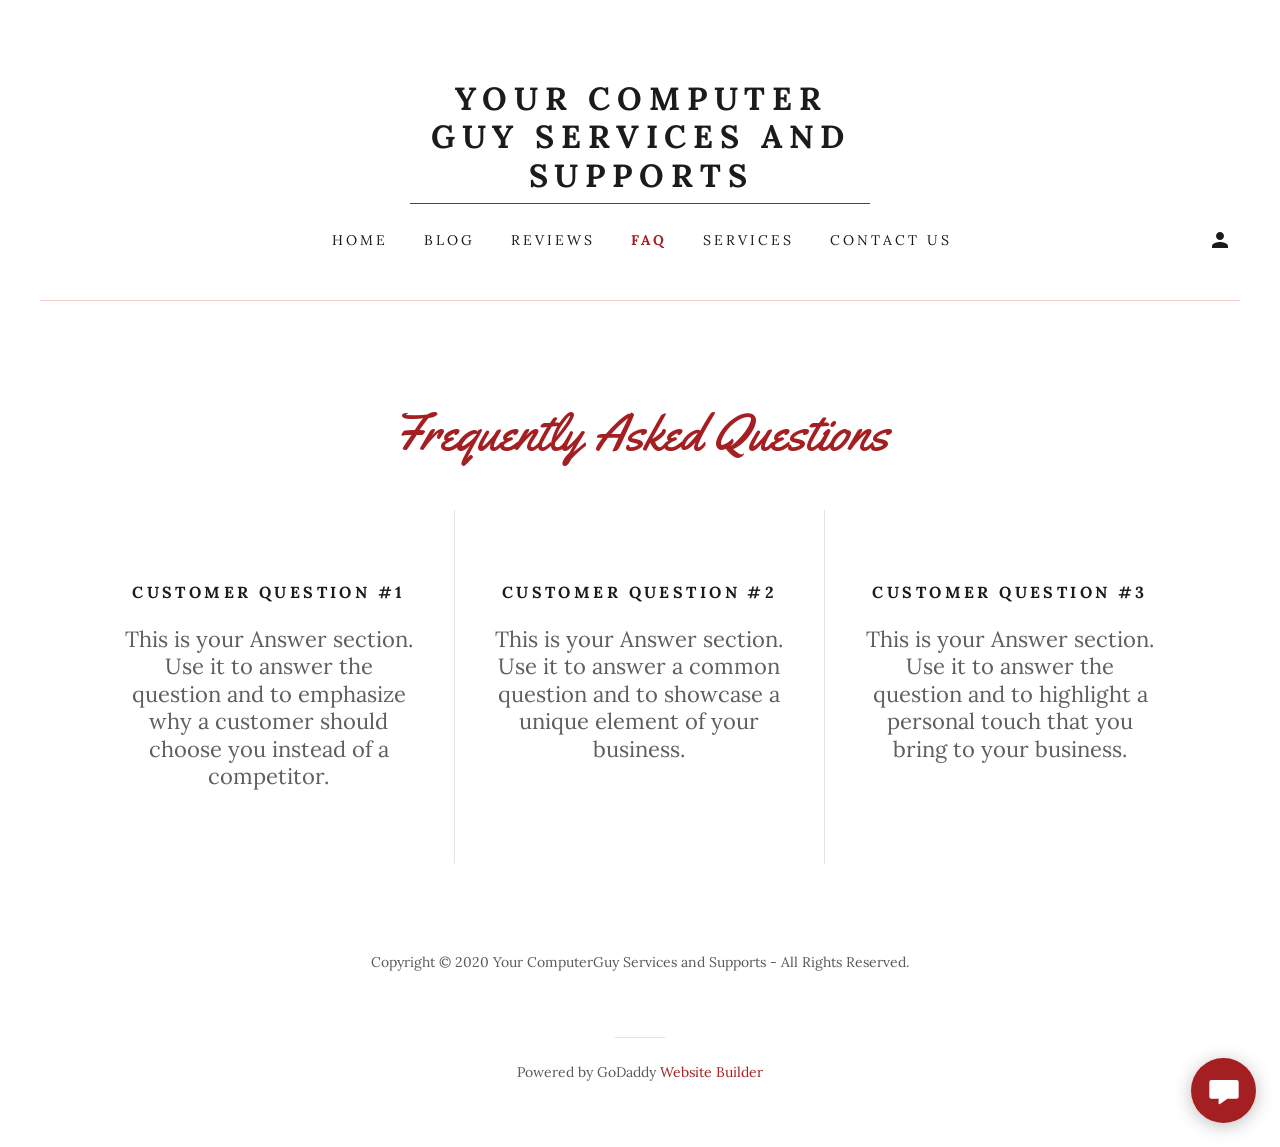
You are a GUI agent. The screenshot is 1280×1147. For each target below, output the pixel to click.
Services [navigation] (748, 240)
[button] (640, 142)
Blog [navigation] (449, 240)
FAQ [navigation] (649, 240)
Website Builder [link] (711, 1072)
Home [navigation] (360, 240)
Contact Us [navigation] (891, 240)
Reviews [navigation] (553, 240)
